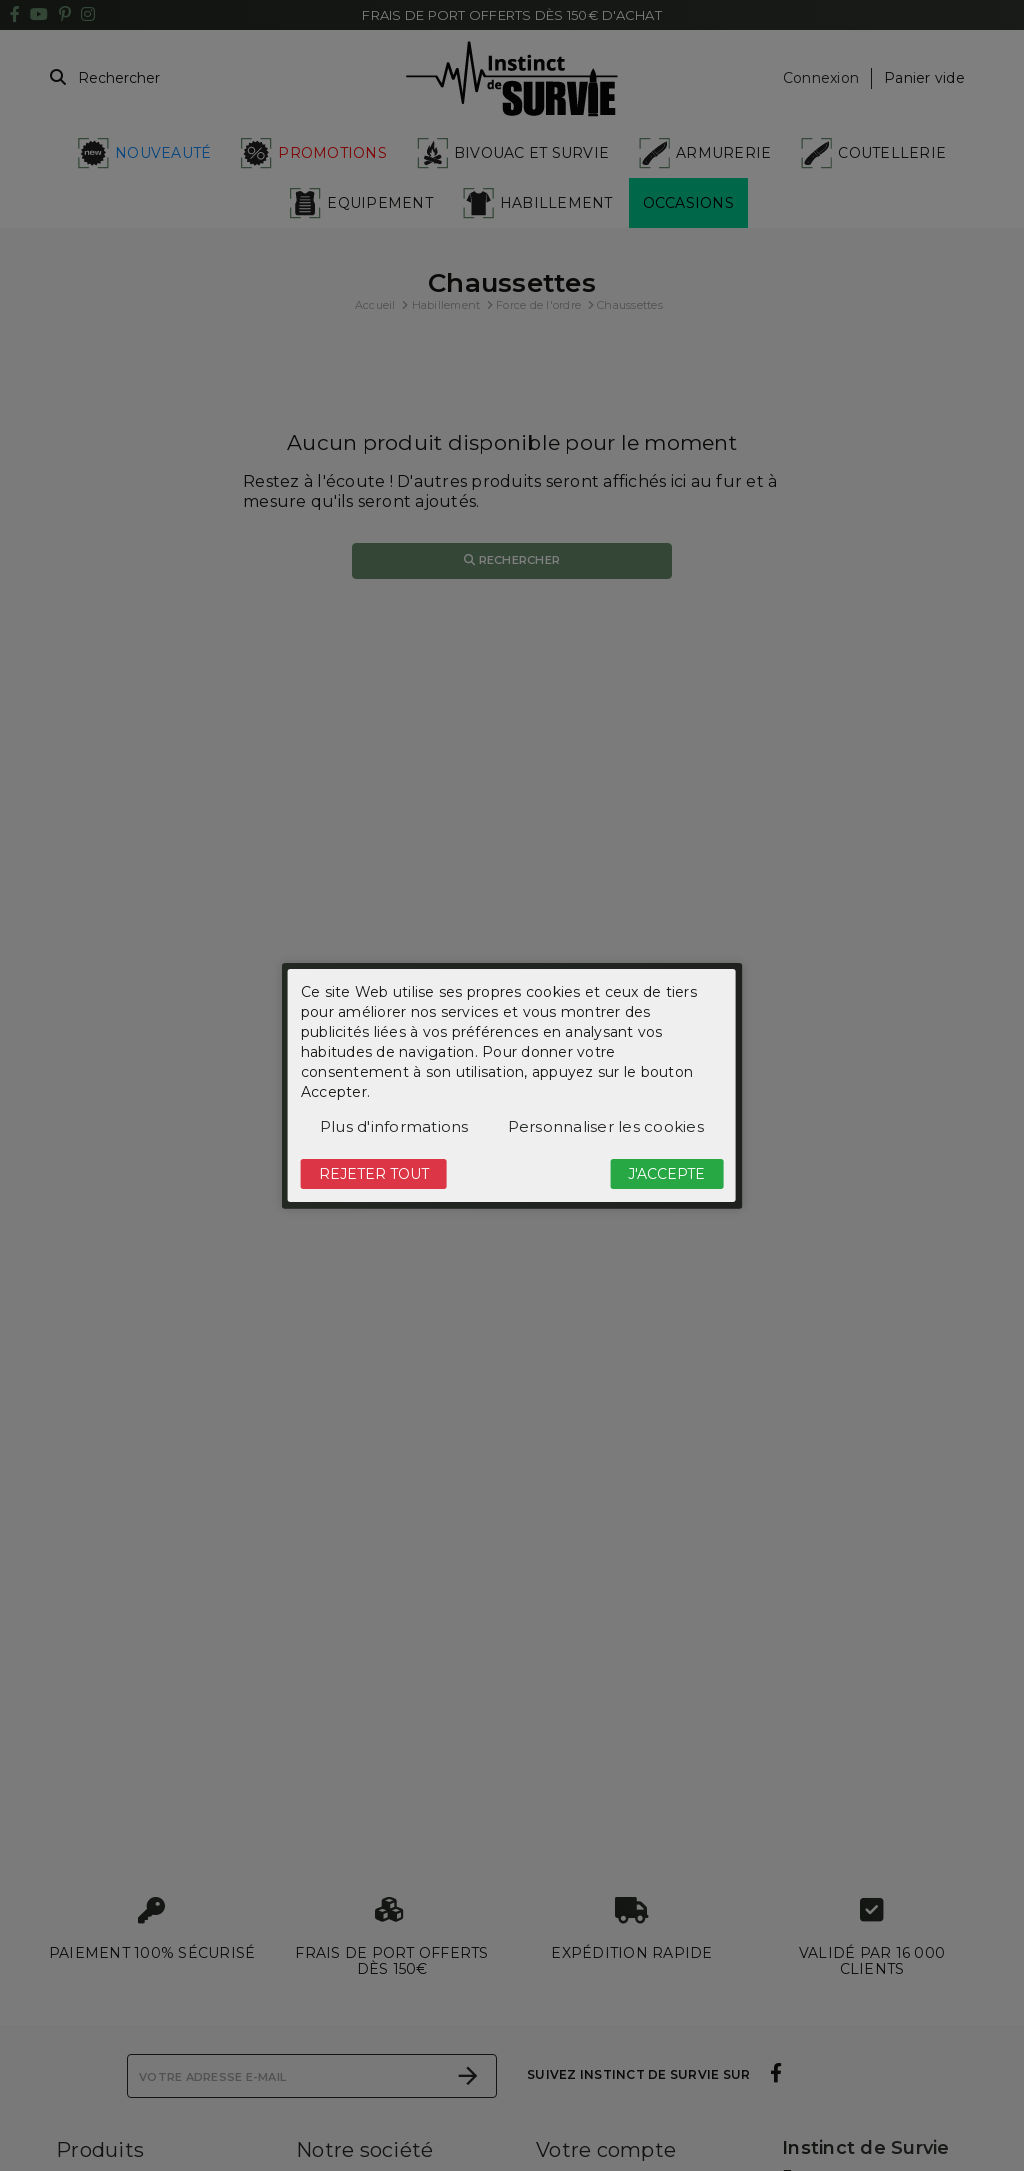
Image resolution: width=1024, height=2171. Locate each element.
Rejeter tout (374, 1174)
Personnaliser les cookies (606, 1126)
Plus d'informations (394, 1126)
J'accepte (666, 1174)
